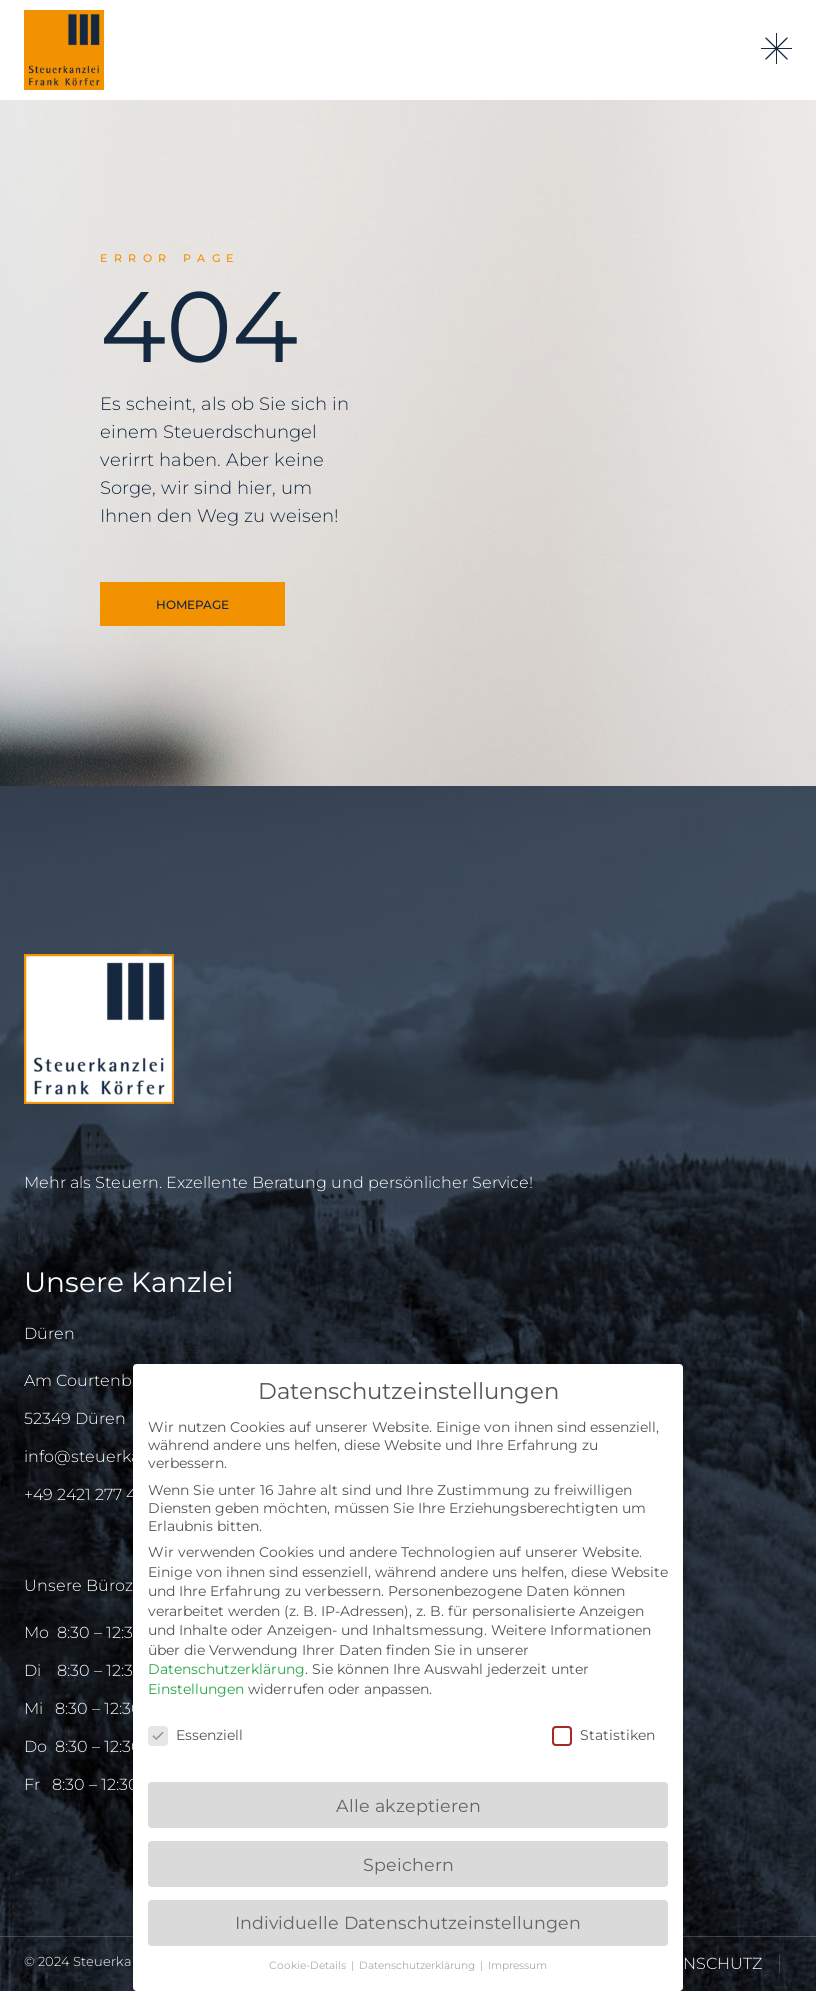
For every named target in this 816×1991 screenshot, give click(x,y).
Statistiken (603, 1735)
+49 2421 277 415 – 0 (101, 1494)
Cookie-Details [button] (309, 1965)
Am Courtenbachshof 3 (116, 1380)
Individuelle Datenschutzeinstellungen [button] (408, 1922)
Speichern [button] (408, 1864)
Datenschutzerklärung (226, 1669)
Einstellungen (196, 1689)
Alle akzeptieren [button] (408, 1805)
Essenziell (195, 1735)
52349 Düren (75, 1418)
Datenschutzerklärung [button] (418, 1965)
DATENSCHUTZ (701, 1963)
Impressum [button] (517, 1965)
